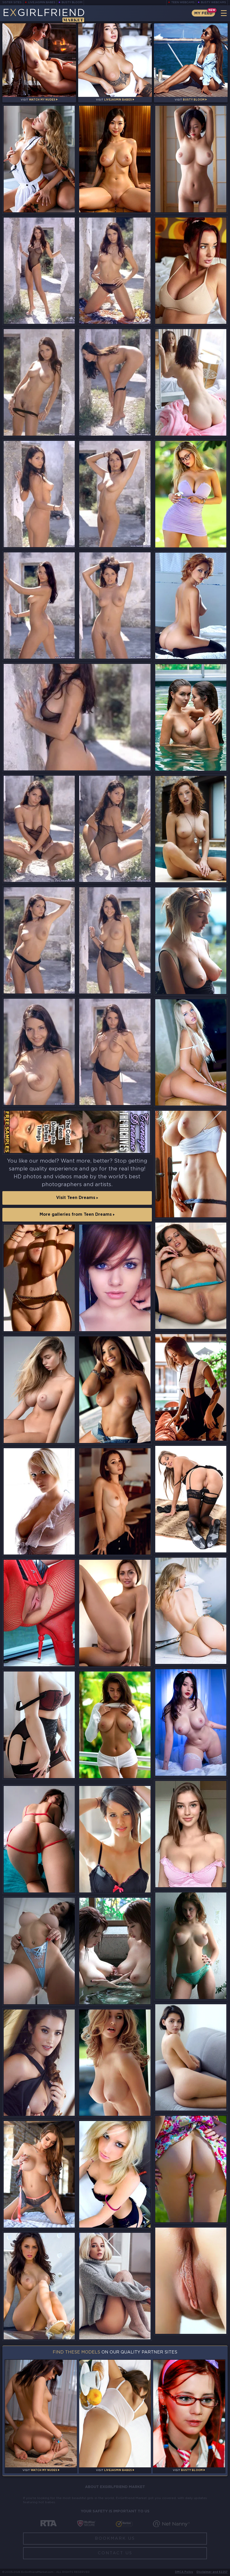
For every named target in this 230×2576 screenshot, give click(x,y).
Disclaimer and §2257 (212, 2572)
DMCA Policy (184, 2572)
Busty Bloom (72, 2)
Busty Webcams (213, 2)
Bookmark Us (115, 2538)
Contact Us (115, 2553)
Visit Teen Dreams (77, 1198)
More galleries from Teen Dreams (77, 1215)
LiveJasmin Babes (41, 2)
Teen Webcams (183, 2)
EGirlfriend (44, 15)
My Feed (203, 13)
